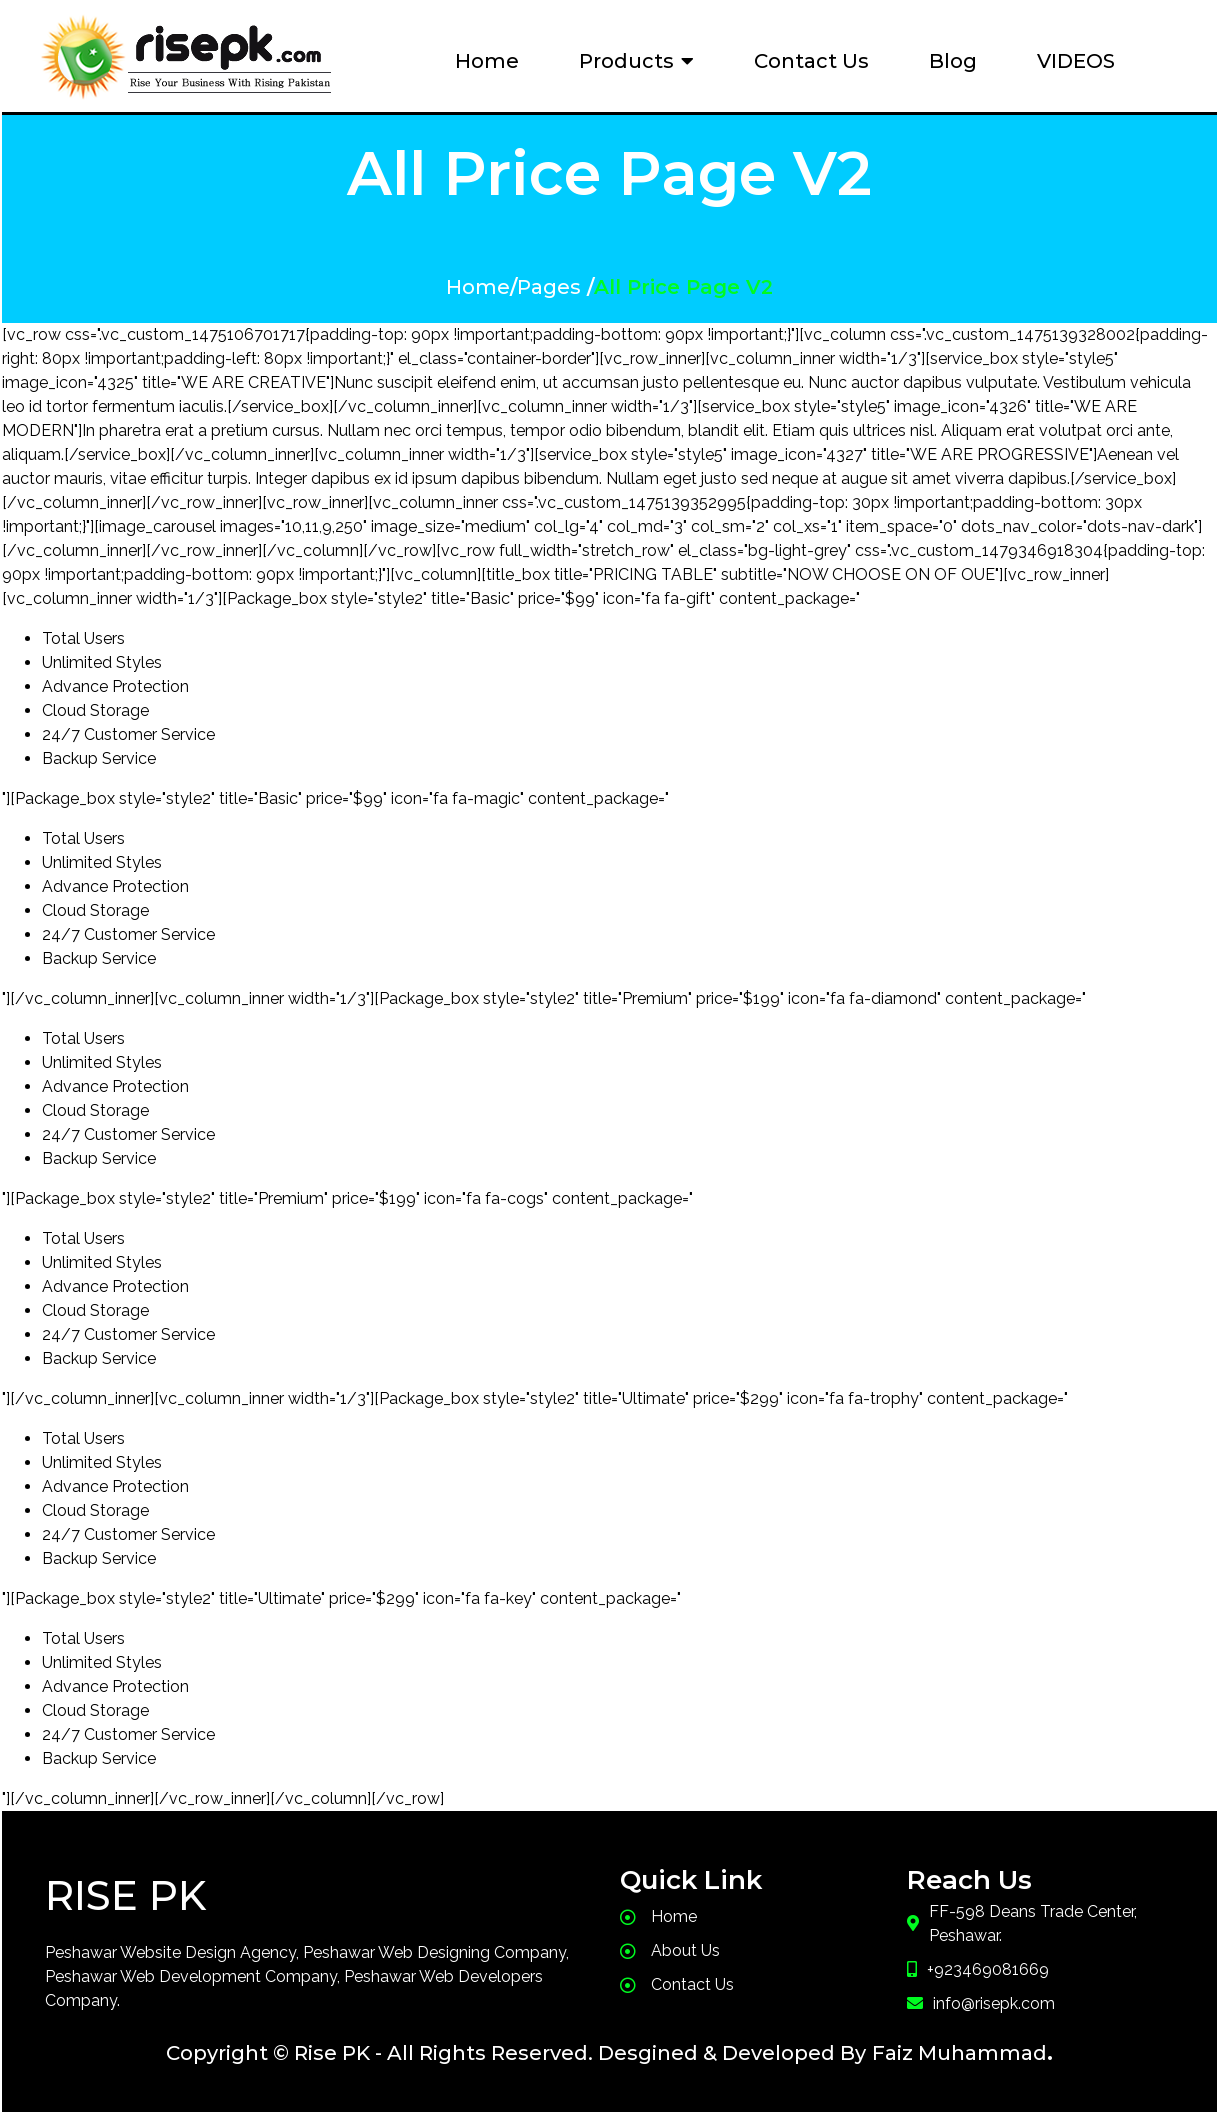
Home (478, 284)
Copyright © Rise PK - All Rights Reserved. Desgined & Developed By (516, 2046)
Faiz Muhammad (959, 2046)
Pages (549, 284)
